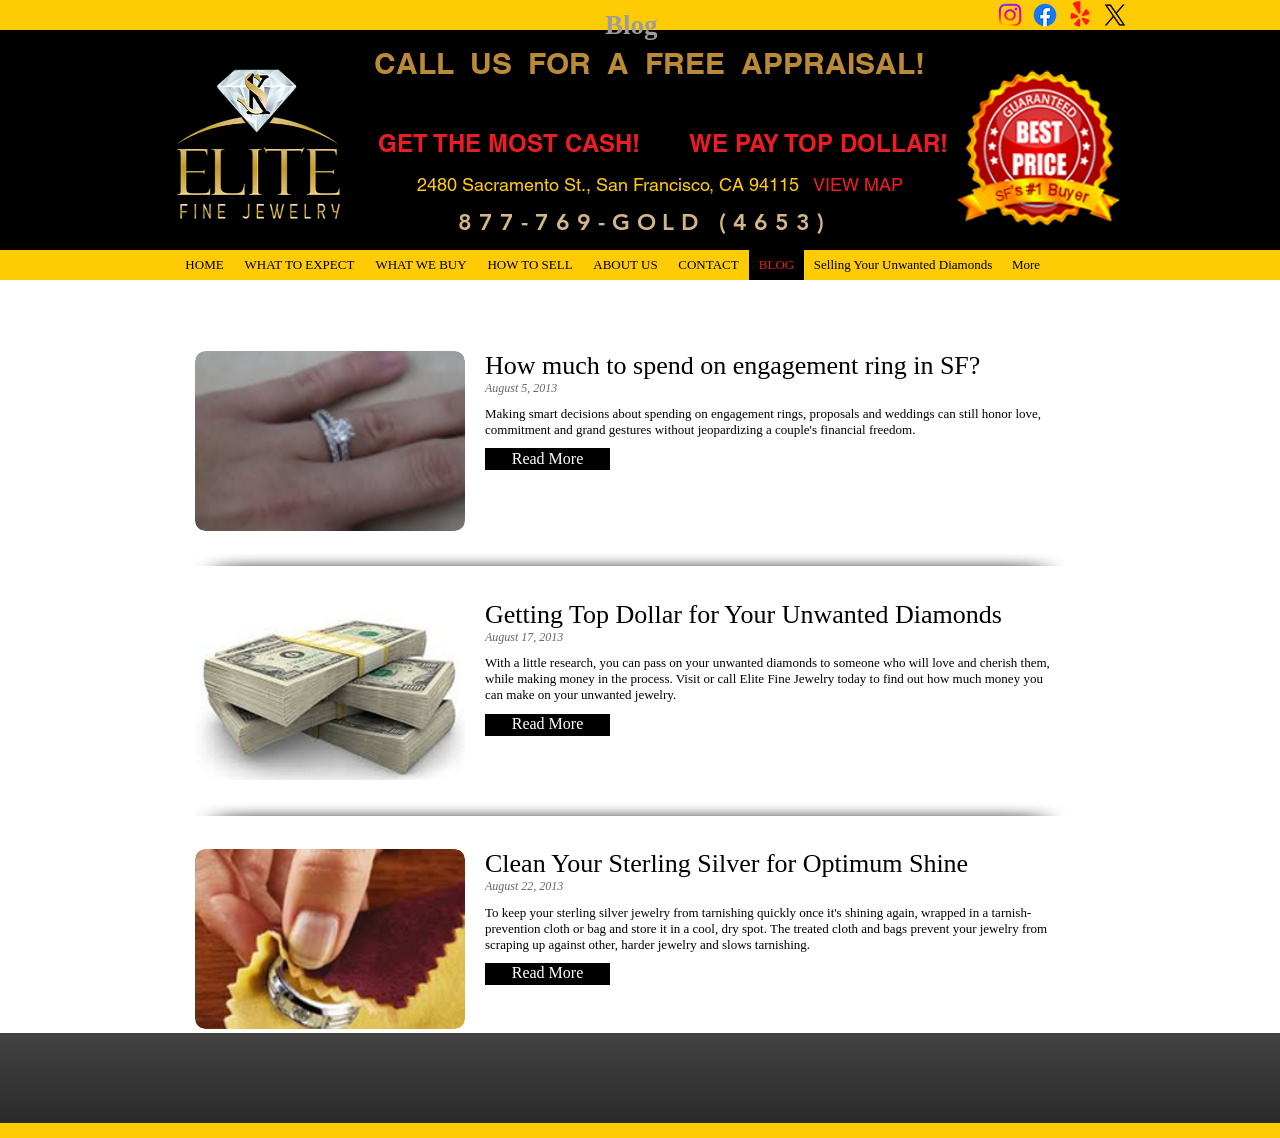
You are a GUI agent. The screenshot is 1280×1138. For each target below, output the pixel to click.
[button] (547, 459)
